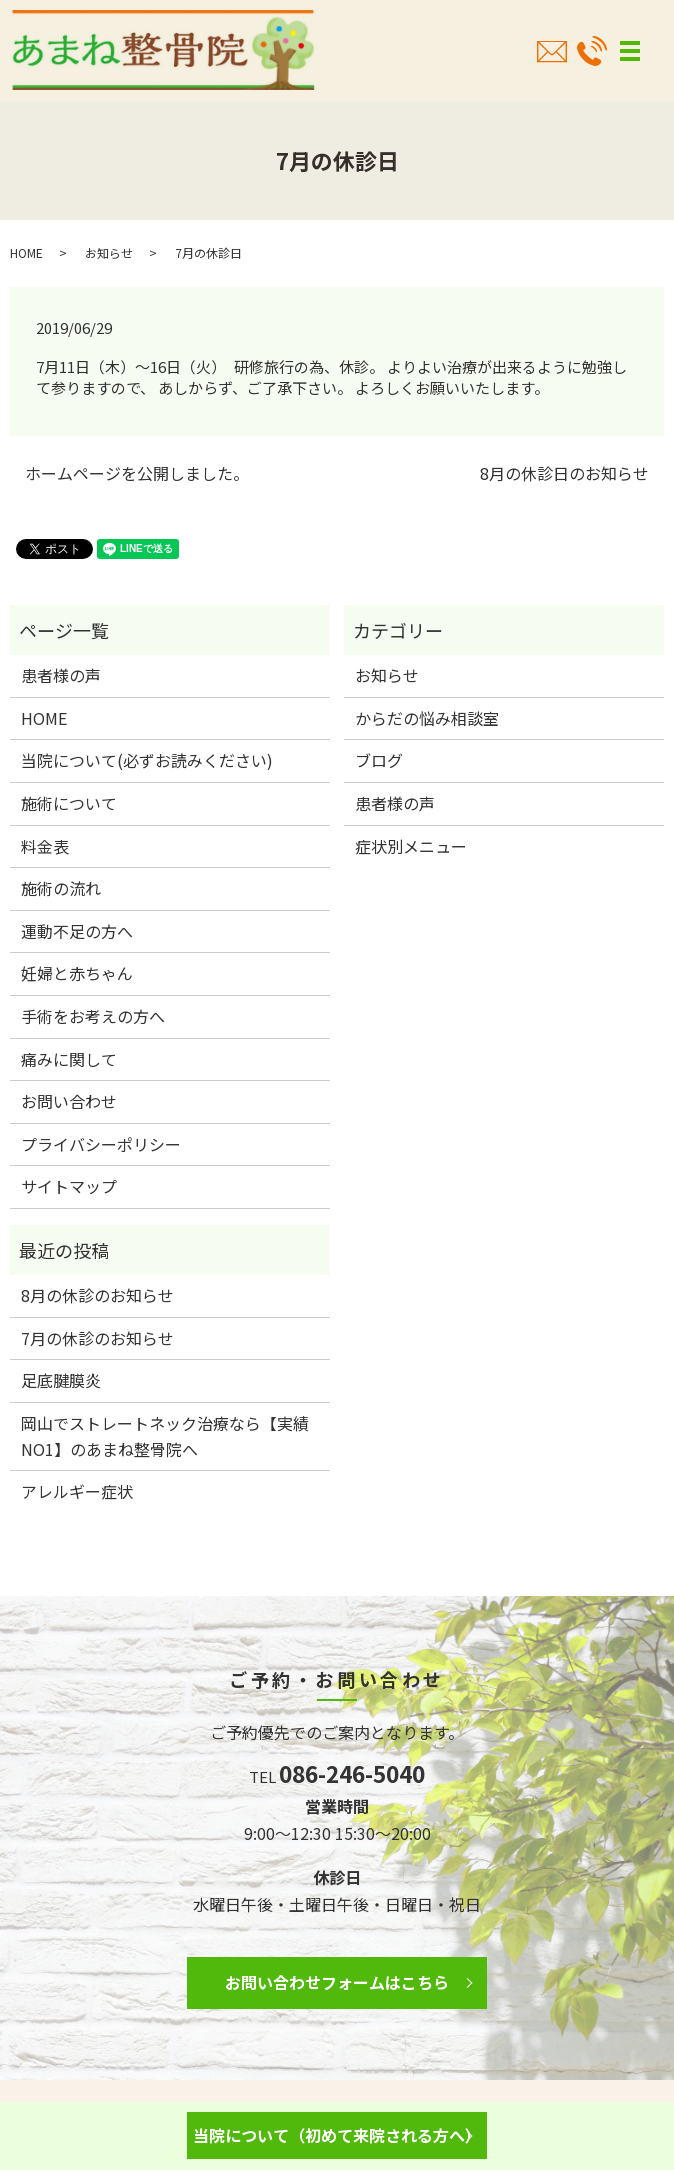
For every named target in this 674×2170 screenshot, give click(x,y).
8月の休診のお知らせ (97, 1295)
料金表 (45, 846)
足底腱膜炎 (61, 1380)
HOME (26, 252)
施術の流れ (61, 888)
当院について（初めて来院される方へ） (337, 2135)
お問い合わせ (69, 1101)
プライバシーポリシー (101, 1144)
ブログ (379, 760)
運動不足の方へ (77, 931)
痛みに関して (69, 1059)
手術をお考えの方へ (93, 1016)
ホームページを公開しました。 (137, 473)
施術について (69, 803)
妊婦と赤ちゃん (77, 973)
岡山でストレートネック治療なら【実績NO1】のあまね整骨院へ (165, 1436)
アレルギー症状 (77, 1491)
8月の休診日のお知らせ (564, 473)
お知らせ (109, 252)
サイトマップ (69, 1186)
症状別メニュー (411, 846)
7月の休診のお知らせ (97, 1338)
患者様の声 (61, 675)
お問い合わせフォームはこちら (337, 1982)
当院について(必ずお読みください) (147, 760)
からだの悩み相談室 (427, 718)
